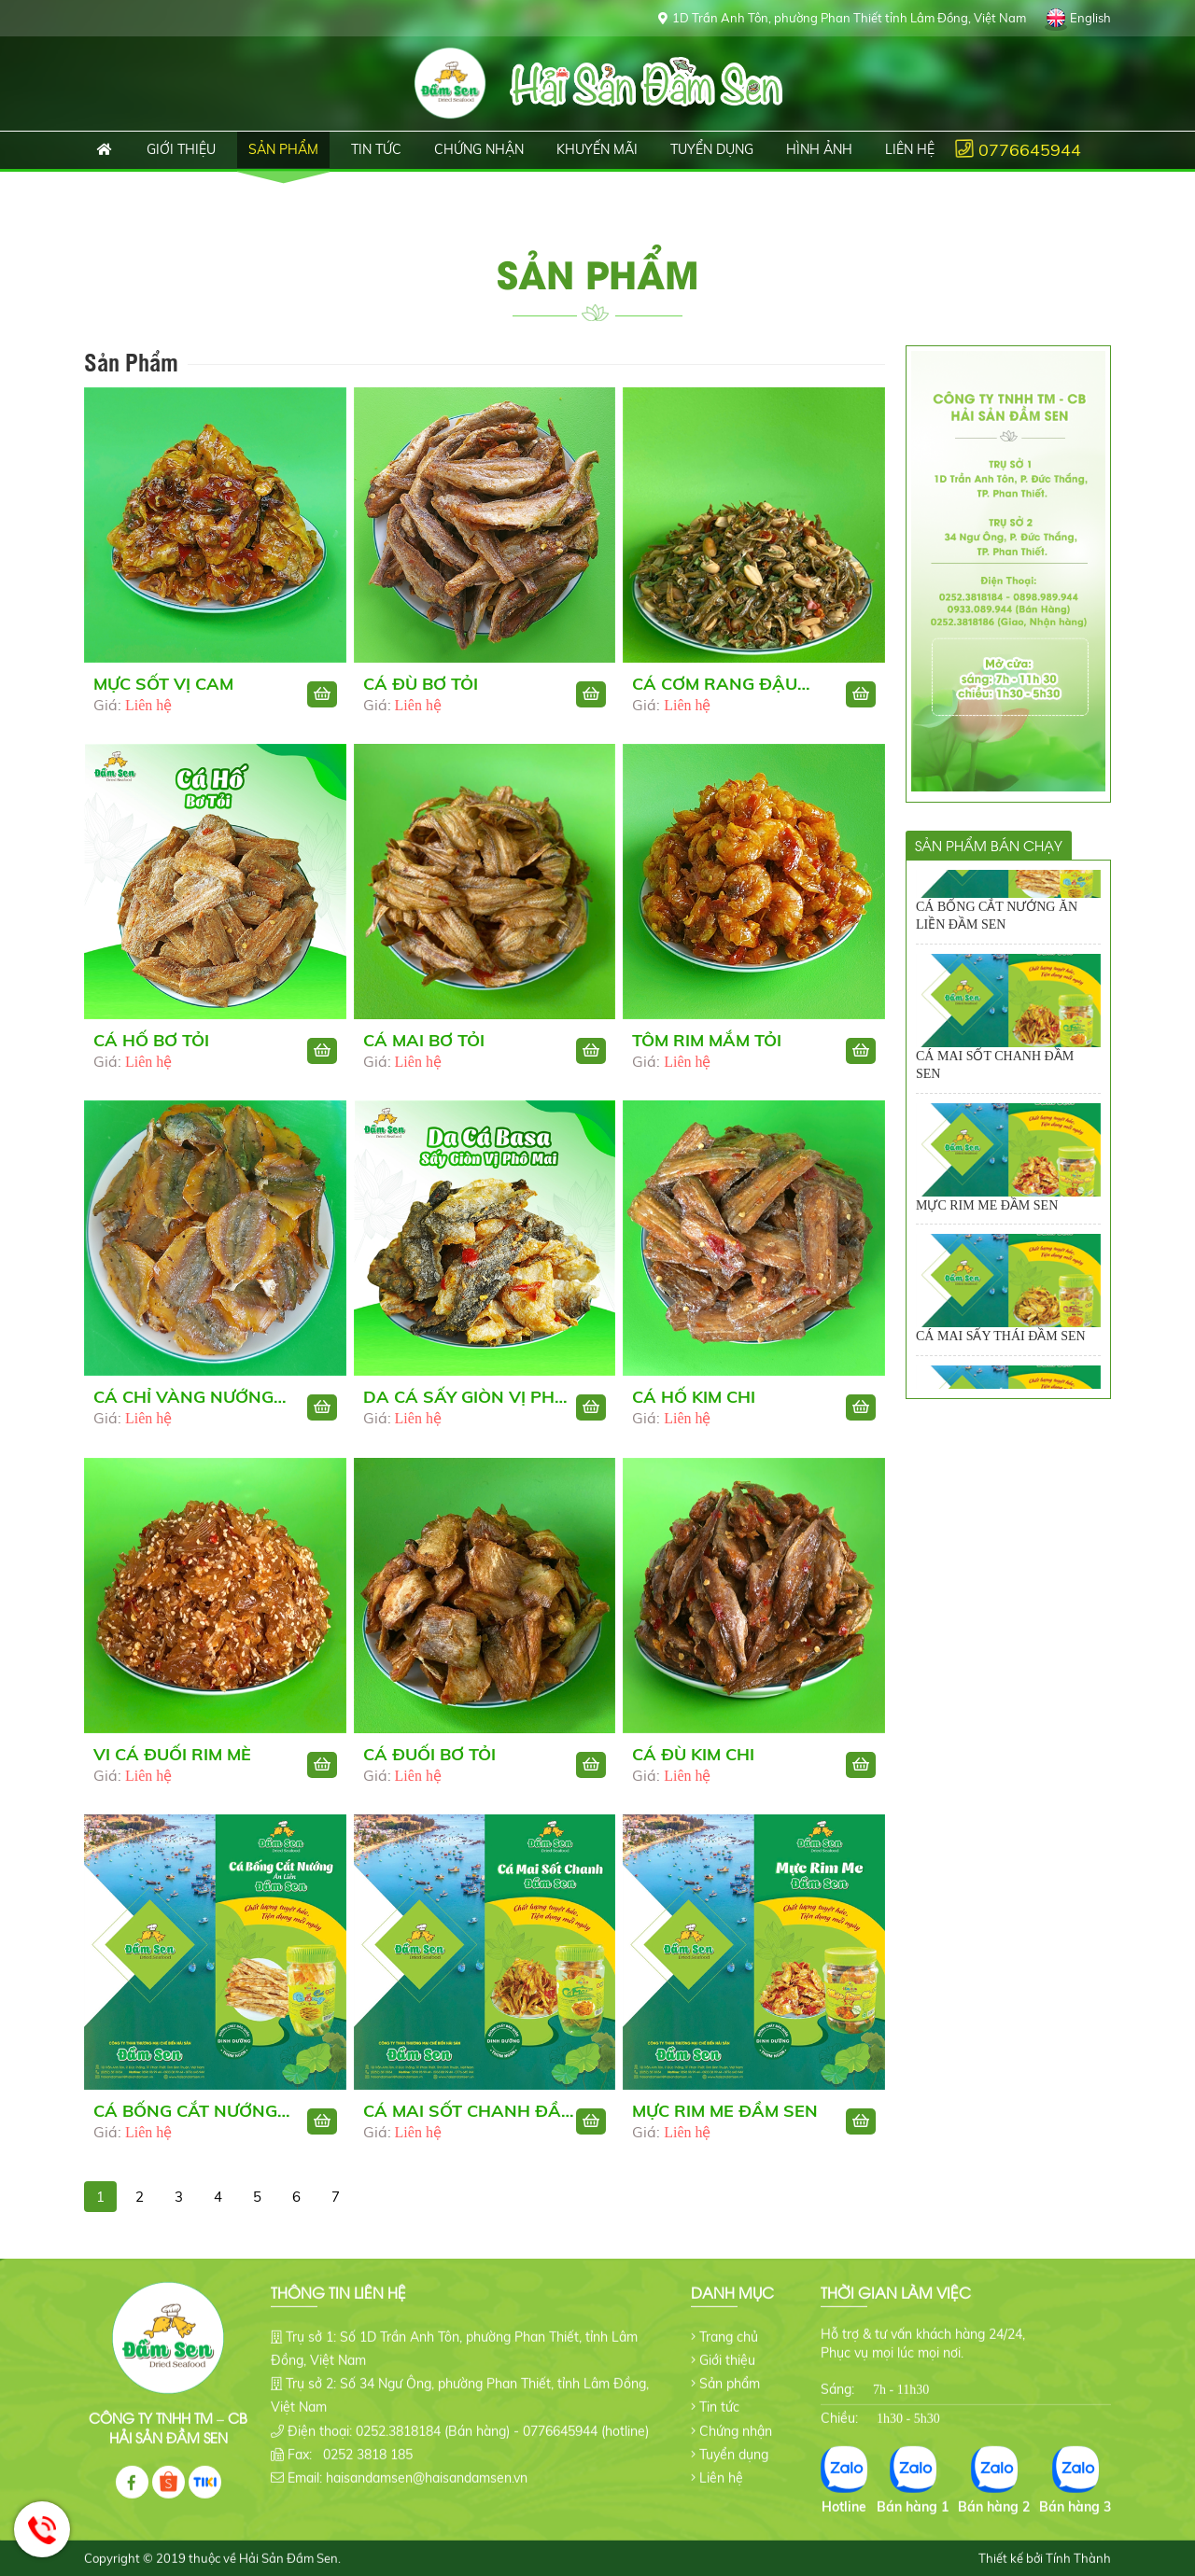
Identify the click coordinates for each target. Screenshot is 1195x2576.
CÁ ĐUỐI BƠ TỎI (429, 1762)
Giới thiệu (727, 2345)
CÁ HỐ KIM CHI (693, 1406)
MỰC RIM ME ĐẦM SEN (725, 2120)
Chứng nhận (735, 2415)
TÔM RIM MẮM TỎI (706, 1049)
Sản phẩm (729, 2368)
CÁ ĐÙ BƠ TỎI (420, 683)
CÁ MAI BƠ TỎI (424, 1049)
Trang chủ (99, 150)
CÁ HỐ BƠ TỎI (151, 1049)
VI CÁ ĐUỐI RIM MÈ (172, 1762)
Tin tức (719, 2392)
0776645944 (1029, 150)
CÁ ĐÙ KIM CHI (693, 1762)
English (1090, 17)
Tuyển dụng (733, 2439)
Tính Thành (1078, 2543)
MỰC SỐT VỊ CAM (163, 683)
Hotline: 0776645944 (42, 2529)
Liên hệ (721, 2463)
